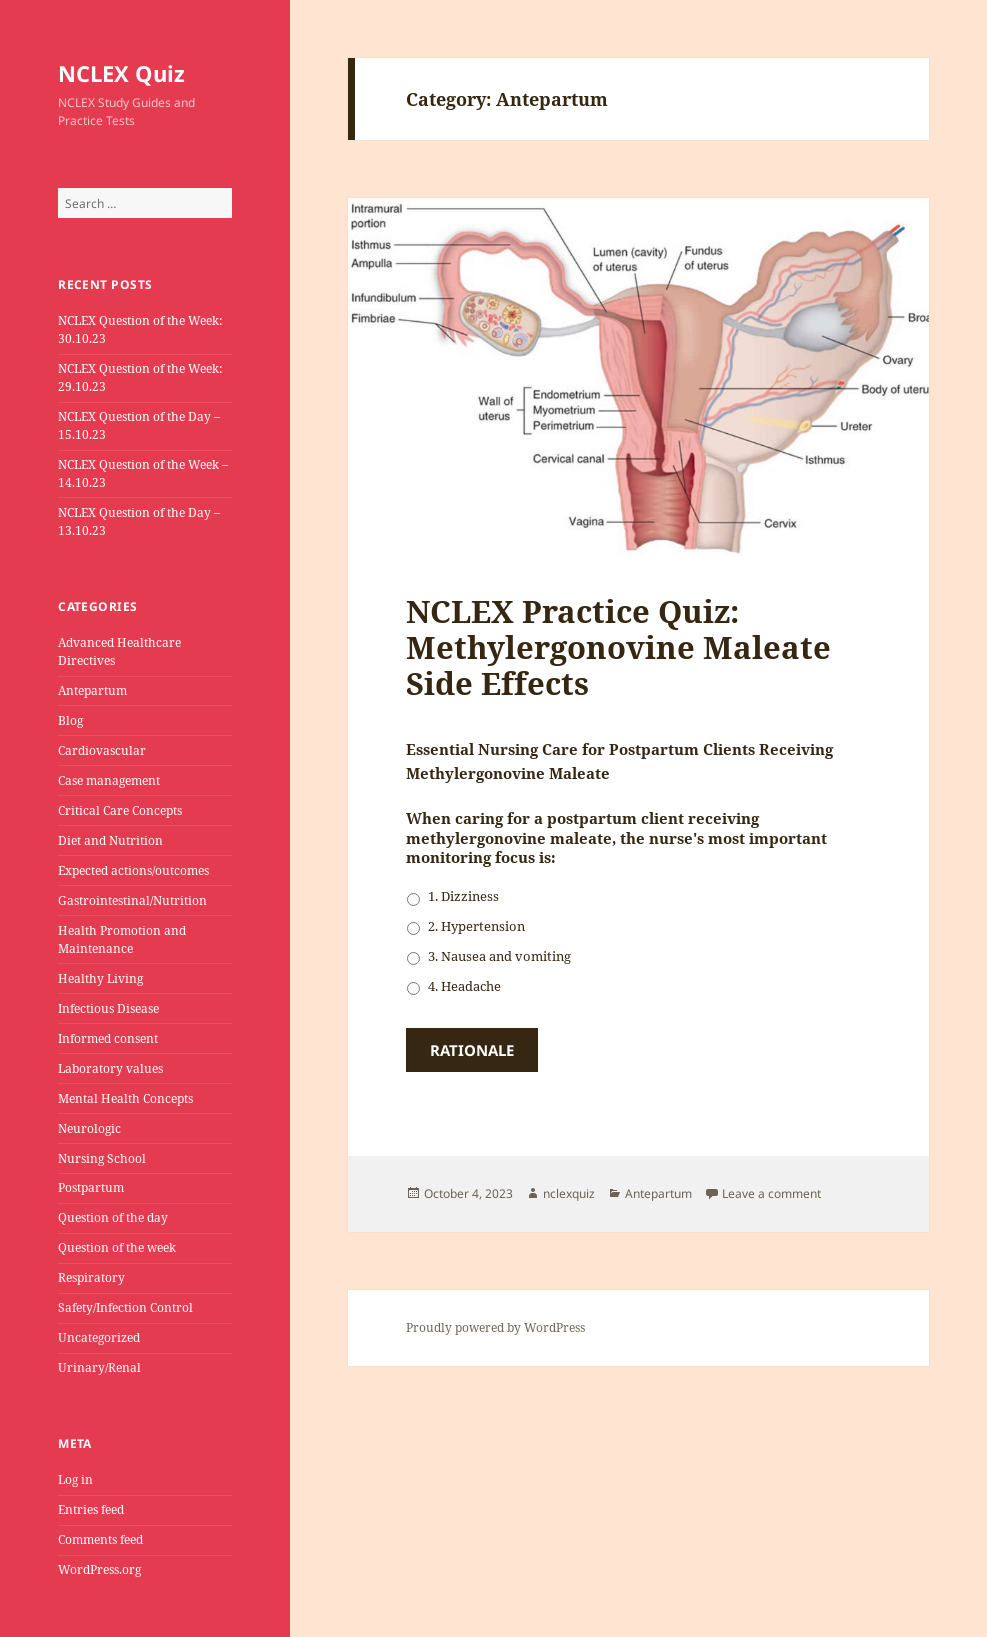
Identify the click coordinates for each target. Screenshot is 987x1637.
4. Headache (464, 986)
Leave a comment (771, 1193)
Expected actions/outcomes (133, 870)
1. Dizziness (463, 896)
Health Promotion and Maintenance (122, 939)
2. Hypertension (476, 926)
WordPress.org (99, 1569)
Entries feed (91, 1509)
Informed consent (108, 1038)
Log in (75, 1479)
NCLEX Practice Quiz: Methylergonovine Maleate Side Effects (618, 647)
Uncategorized (99, 1337)
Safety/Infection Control (125, 1307)
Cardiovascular (102, 750)
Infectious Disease (108, 1008)
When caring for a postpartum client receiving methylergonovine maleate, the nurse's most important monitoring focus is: (616, 838)
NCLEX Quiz (121, 73)
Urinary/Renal (99, 1367)
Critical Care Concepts (120, 810)
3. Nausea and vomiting (499, 956)
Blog (70, 720)
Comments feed (100, 1539)
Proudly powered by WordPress (495, 1327)
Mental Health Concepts (125, 1098)
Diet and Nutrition (110, 840)
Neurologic (89, 1128)
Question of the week (117, 1247)
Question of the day (113, 1217)
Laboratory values (110, 1068)
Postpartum (91, 1187)
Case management (109, 780)
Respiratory (91, 1277)
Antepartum (92, 690)
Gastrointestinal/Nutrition (132, 900)
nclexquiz (569, 1193)
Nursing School (102, 1158)
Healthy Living (100, 978)
